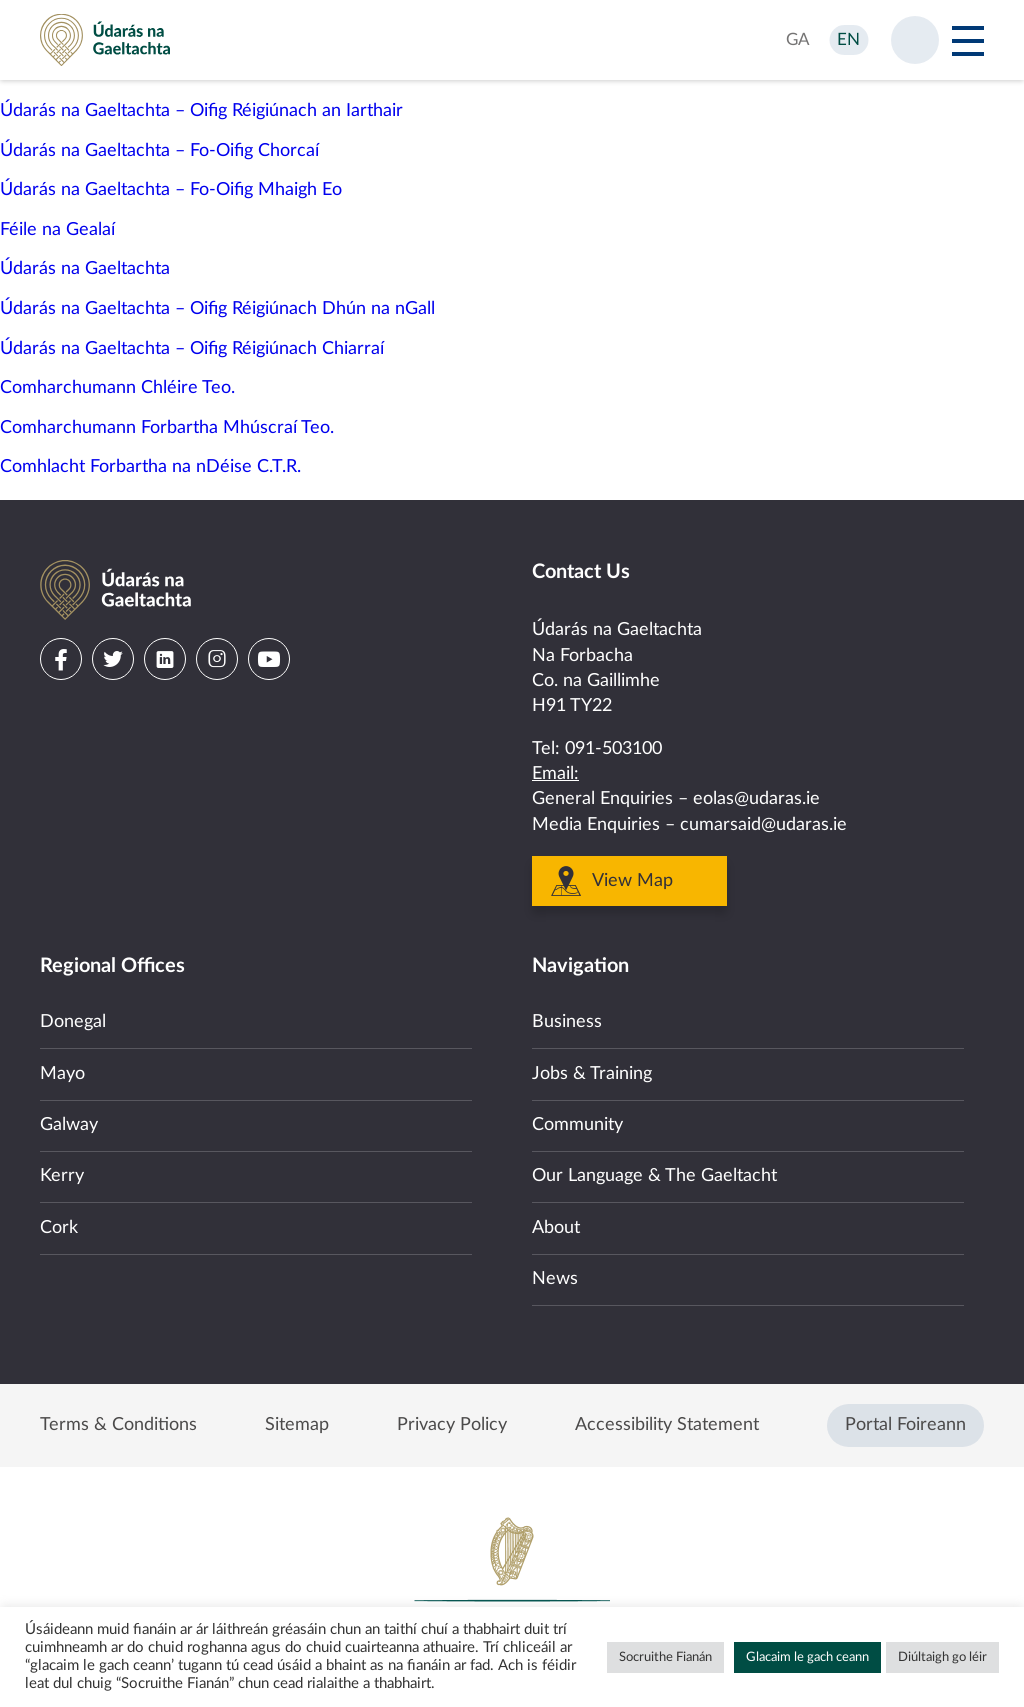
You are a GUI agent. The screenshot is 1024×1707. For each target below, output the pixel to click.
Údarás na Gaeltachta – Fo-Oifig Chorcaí (159, 151)
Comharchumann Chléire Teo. (117, 388)
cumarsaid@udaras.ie (763, 825)
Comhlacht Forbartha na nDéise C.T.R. (150, 467)
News (555, 1279)
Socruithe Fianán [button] (665, 1657)
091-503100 (613, 749)
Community (577, 1125)
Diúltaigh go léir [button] (942, 1657)
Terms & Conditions (118, 1425)
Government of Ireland (512, 1583)
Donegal (73, 1022)
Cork (59, 1228)
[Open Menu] (968, 40)
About (556, 1228)
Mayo (62, 1074)
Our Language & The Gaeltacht (654, 1176)
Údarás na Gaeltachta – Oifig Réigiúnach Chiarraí (192, 349)
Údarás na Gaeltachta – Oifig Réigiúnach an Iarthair (201, 111)
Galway (69, 1125)
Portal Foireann (905, 1425)
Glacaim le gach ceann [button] (807, 1657)
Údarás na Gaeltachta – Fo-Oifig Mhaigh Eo (171, 190)
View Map (632, 881)
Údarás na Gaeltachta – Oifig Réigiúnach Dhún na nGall (217, 309)
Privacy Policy (452, 1425)
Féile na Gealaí (57, 230)
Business (567, 1022)
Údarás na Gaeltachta (85, 269)
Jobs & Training (592, 1074)
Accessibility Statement (667, 1425)
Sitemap (297, 1425)
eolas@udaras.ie (756, 799)
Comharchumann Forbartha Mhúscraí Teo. (167, 428)
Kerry (62, 1176)
